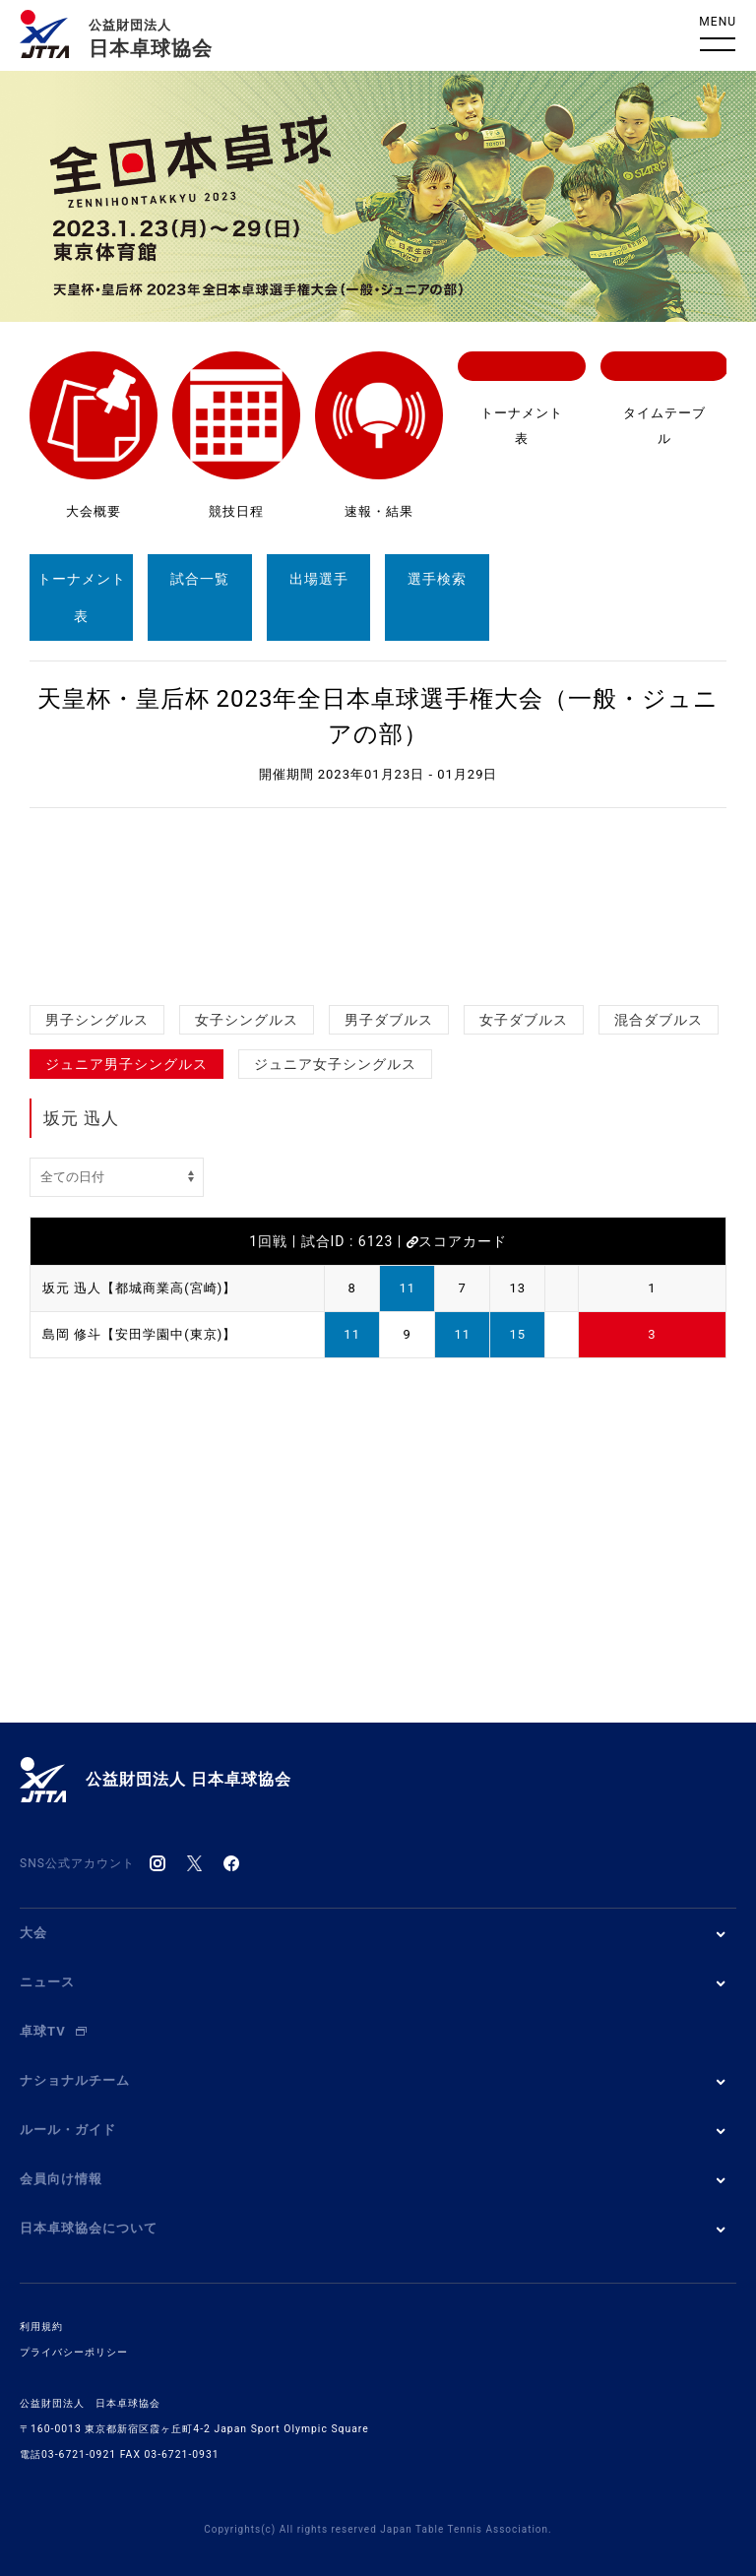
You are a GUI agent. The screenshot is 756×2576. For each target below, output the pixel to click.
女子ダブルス (523, 1020)
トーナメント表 (81, 597)
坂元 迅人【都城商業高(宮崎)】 (139, 1288)
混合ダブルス (658, 1020)
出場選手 (318, 579)
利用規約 (41, 2326)
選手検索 (437, 579)
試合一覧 (199, 579)
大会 (33, 1932)
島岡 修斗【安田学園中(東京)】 (139, 1334)
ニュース (47, 1982)
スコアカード (457, 1241)
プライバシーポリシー (74, 2352)
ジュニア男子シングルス (126, 1064)
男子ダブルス (389, 1020)
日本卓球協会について (89, 2228)
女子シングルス (246, 1020)
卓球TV (53, 2031)
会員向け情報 (61, 2178)
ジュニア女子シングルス (335, 1064)
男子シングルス (97, 1020)
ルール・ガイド (68, 2129)
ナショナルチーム (75, 2080)
